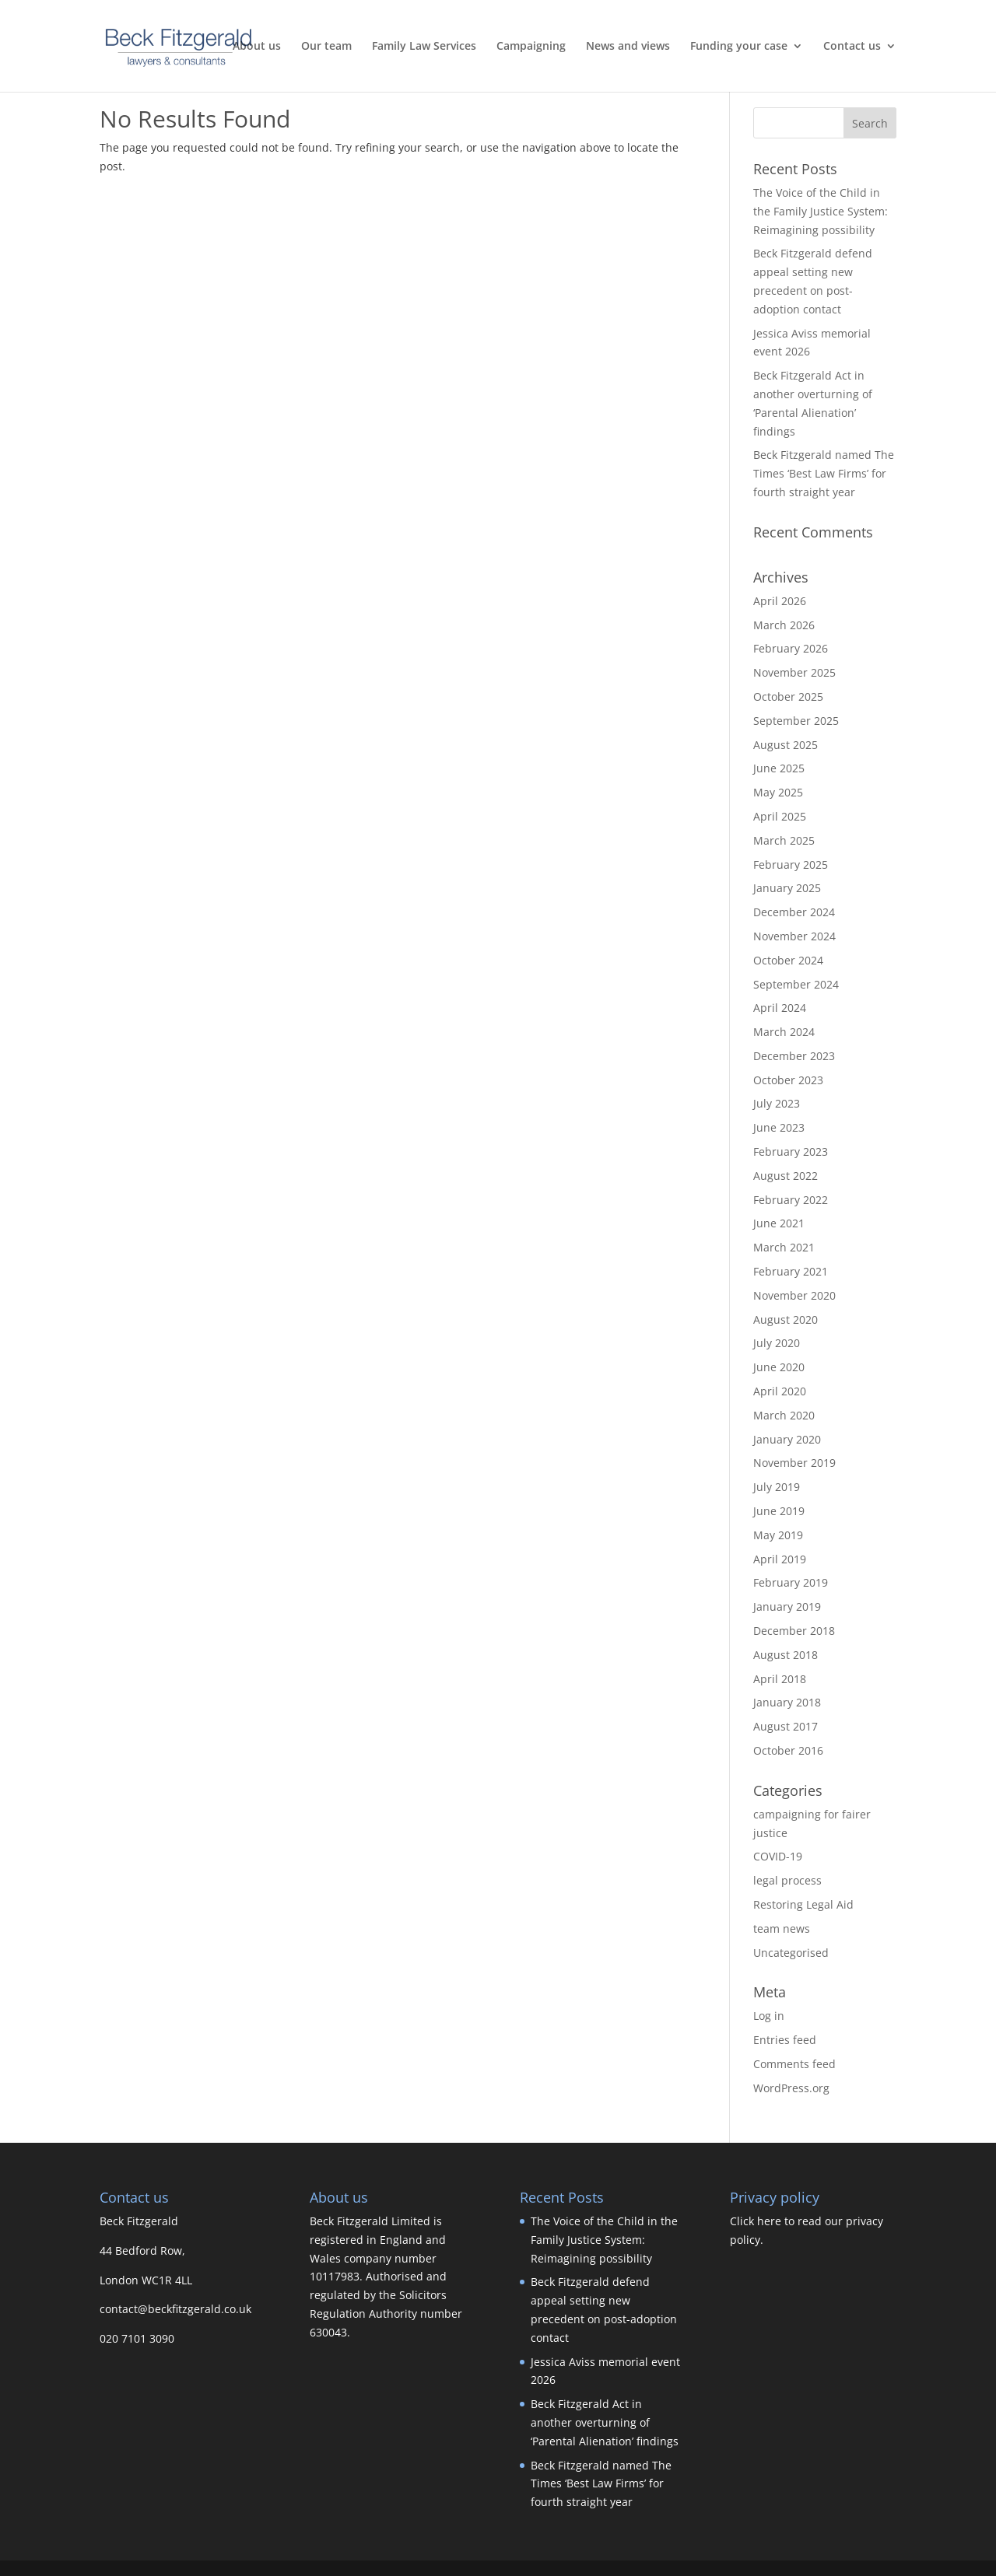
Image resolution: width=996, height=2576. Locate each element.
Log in (768, 2015)
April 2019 (779, 1559)
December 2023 (794, 1055)
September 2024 (796, 984)
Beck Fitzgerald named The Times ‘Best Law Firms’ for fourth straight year (823, 473)
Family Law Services (424, 46)
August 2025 (785, 744)
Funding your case (738, 46)
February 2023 (790, 1151)
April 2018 (779, 1678)
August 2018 (785, 1654)
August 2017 (785, 1726)
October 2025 (788, 696)
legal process (787, 1880)
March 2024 (784, 1031)
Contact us (852, 46)
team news (781, 1928)
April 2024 (779, 1007)
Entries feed (784, 2039)
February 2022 (790, 1199)
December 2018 (794, 1630)
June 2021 (779, 1223)
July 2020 (776, 1342)
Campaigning (531, 46)
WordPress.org (791, 2088)
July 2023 (776, 1103)
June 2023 (779, 1127)
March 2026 (784, 625)
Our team (326, 46)
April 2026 (779, 600)
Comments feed (794, 2063)
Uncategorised (791, 1952)
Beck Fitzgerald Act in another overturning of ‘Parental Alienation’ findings (605, 2422)
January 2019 (787, 1606)
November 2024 (794, 936)
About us (257, 46)
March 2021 (784, 1247)
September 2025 (796, 720)
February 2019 (790, 1582)
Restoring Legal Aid (803, 1904)
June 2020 (779, 1367)
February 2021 (790, 1271)
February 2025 (790, 864)
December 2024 (794, 912)
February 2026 (790, 648)
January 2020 (787, 1439)
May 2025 (778, 792)
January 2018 (787, 1702)
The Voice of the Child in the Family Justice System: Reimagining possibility (820, 211)
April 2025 (779, 816)
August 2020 (785, 1319)
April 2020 (779, 1391)
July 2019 (776, 1486)
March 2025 (784, 840)
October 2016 (788, 1750)
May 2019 (778, 1535)
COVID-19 (777, 1856)
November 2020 (794, 1295)
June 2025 (779, 768)
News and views (628, 46)
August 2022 (785, 1175)
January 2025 (787, 887)
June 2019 (779, 1510)
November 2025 (794, 672)
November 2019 (794, 1462)
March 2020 (784, 1415)
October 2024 (788, 960)
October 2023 (788, 1080)
